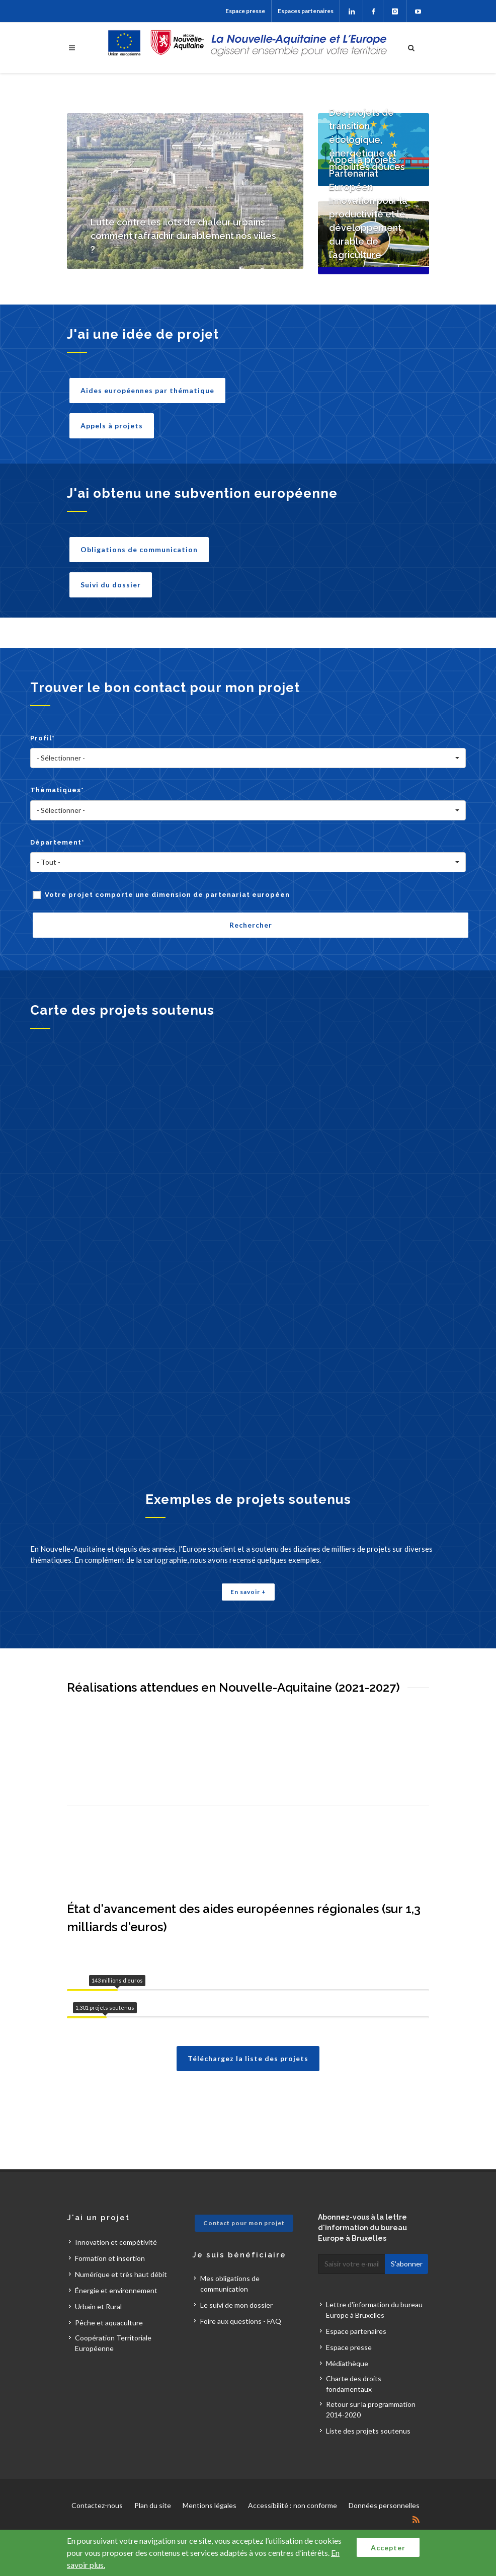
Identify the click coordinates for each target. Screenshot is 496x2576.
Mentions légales (209, 2505)
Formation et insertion (110, 2258)
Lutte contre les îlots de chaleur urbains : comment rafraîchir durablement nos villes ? (183, 236)
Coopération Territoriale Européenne (113, 2343)
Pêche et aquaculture (109, 2322)
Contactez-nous (97, 2505)
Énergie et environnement (116, 2290)
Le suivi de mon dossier (236, 2305)
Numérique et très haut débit (121, 2274)
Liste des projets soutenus (368, 2431)
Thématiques (57, 790)
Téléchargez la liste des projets (248, 2058)
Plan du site (152, 2505)
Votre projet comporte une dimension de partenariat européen (167, 894)
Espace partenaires (356, 2331)
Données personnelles (384, 2505)
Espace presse (245, 11)
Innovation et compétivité (116, 2242)
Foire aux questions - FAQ (240, 2321)
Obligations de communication (139, 549)
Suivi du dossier (110, 584)
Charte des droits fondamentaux (353, 2383)
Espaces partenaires (306, 11)
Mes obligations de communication (230, 2283)
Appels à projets (111, 425)
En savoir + (248, 1592)
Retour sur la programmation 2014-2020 (371, 2409)
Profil (42, 738)
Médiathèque (347, 2363)
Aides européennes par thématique (147, 390)
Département (57, 842)
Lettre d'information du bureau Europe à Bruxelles (374, 2309)
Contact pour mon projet (244, 2223)
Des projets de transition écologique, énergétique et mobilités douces (367, 139)
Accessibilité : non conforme (292, 2505)
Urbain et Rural (98, 2306)
